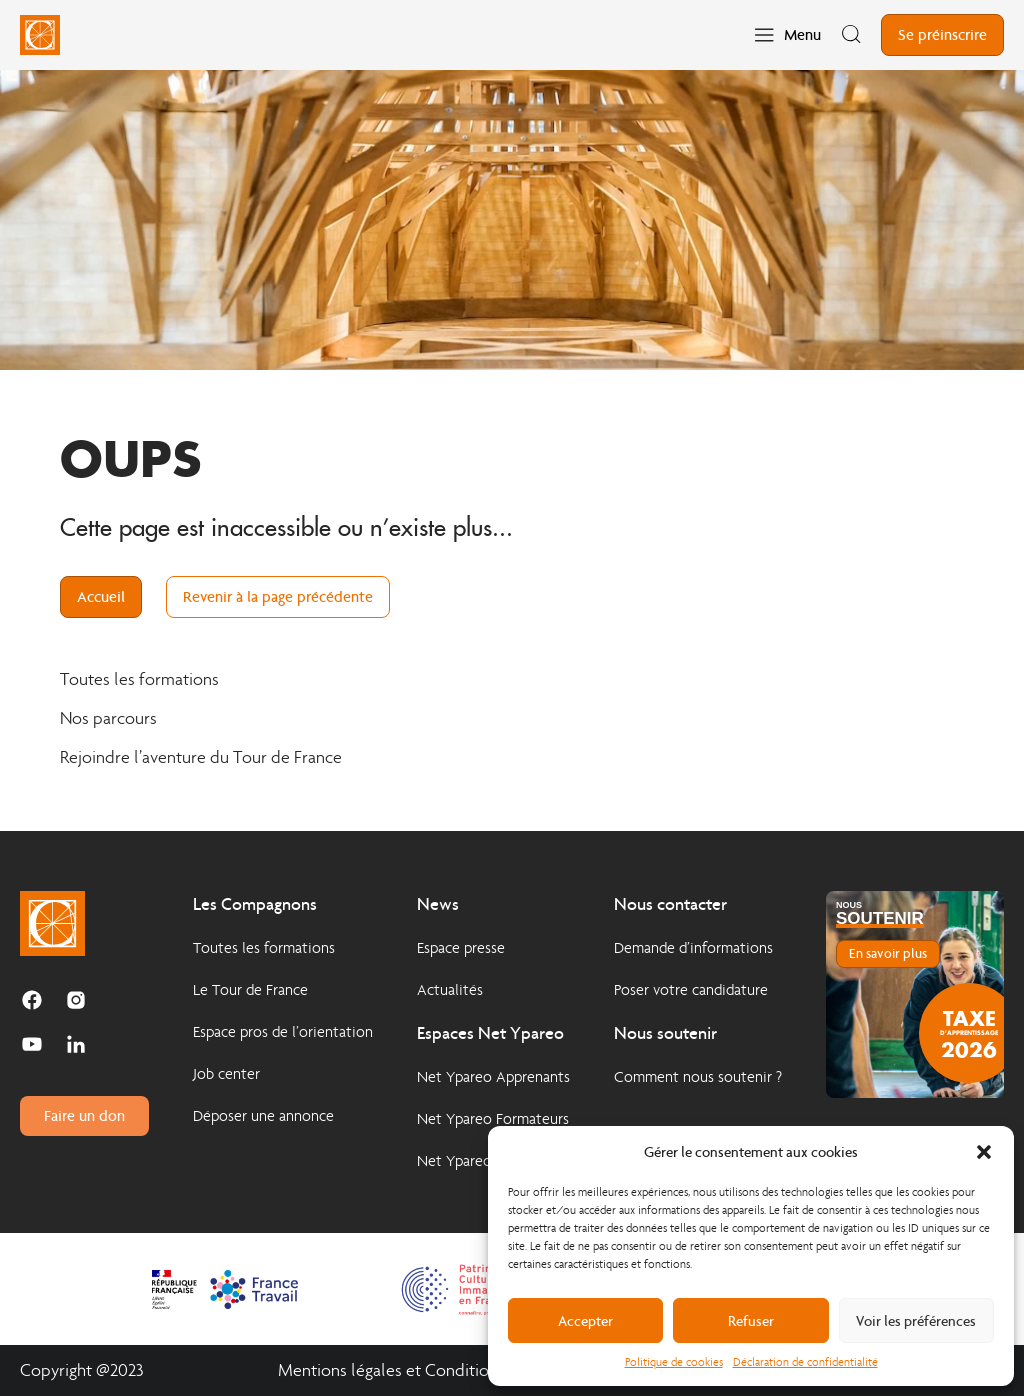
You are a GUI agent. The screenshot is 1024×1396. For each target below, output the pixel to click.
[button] (984, 1152)
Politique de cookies (674, 1362)
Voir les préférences (916, 1321)
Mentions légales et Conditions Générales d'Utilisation (475, 1370)
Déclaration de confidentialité (805, 1362)
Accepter (585, 1321)
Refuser (751, 1321)
